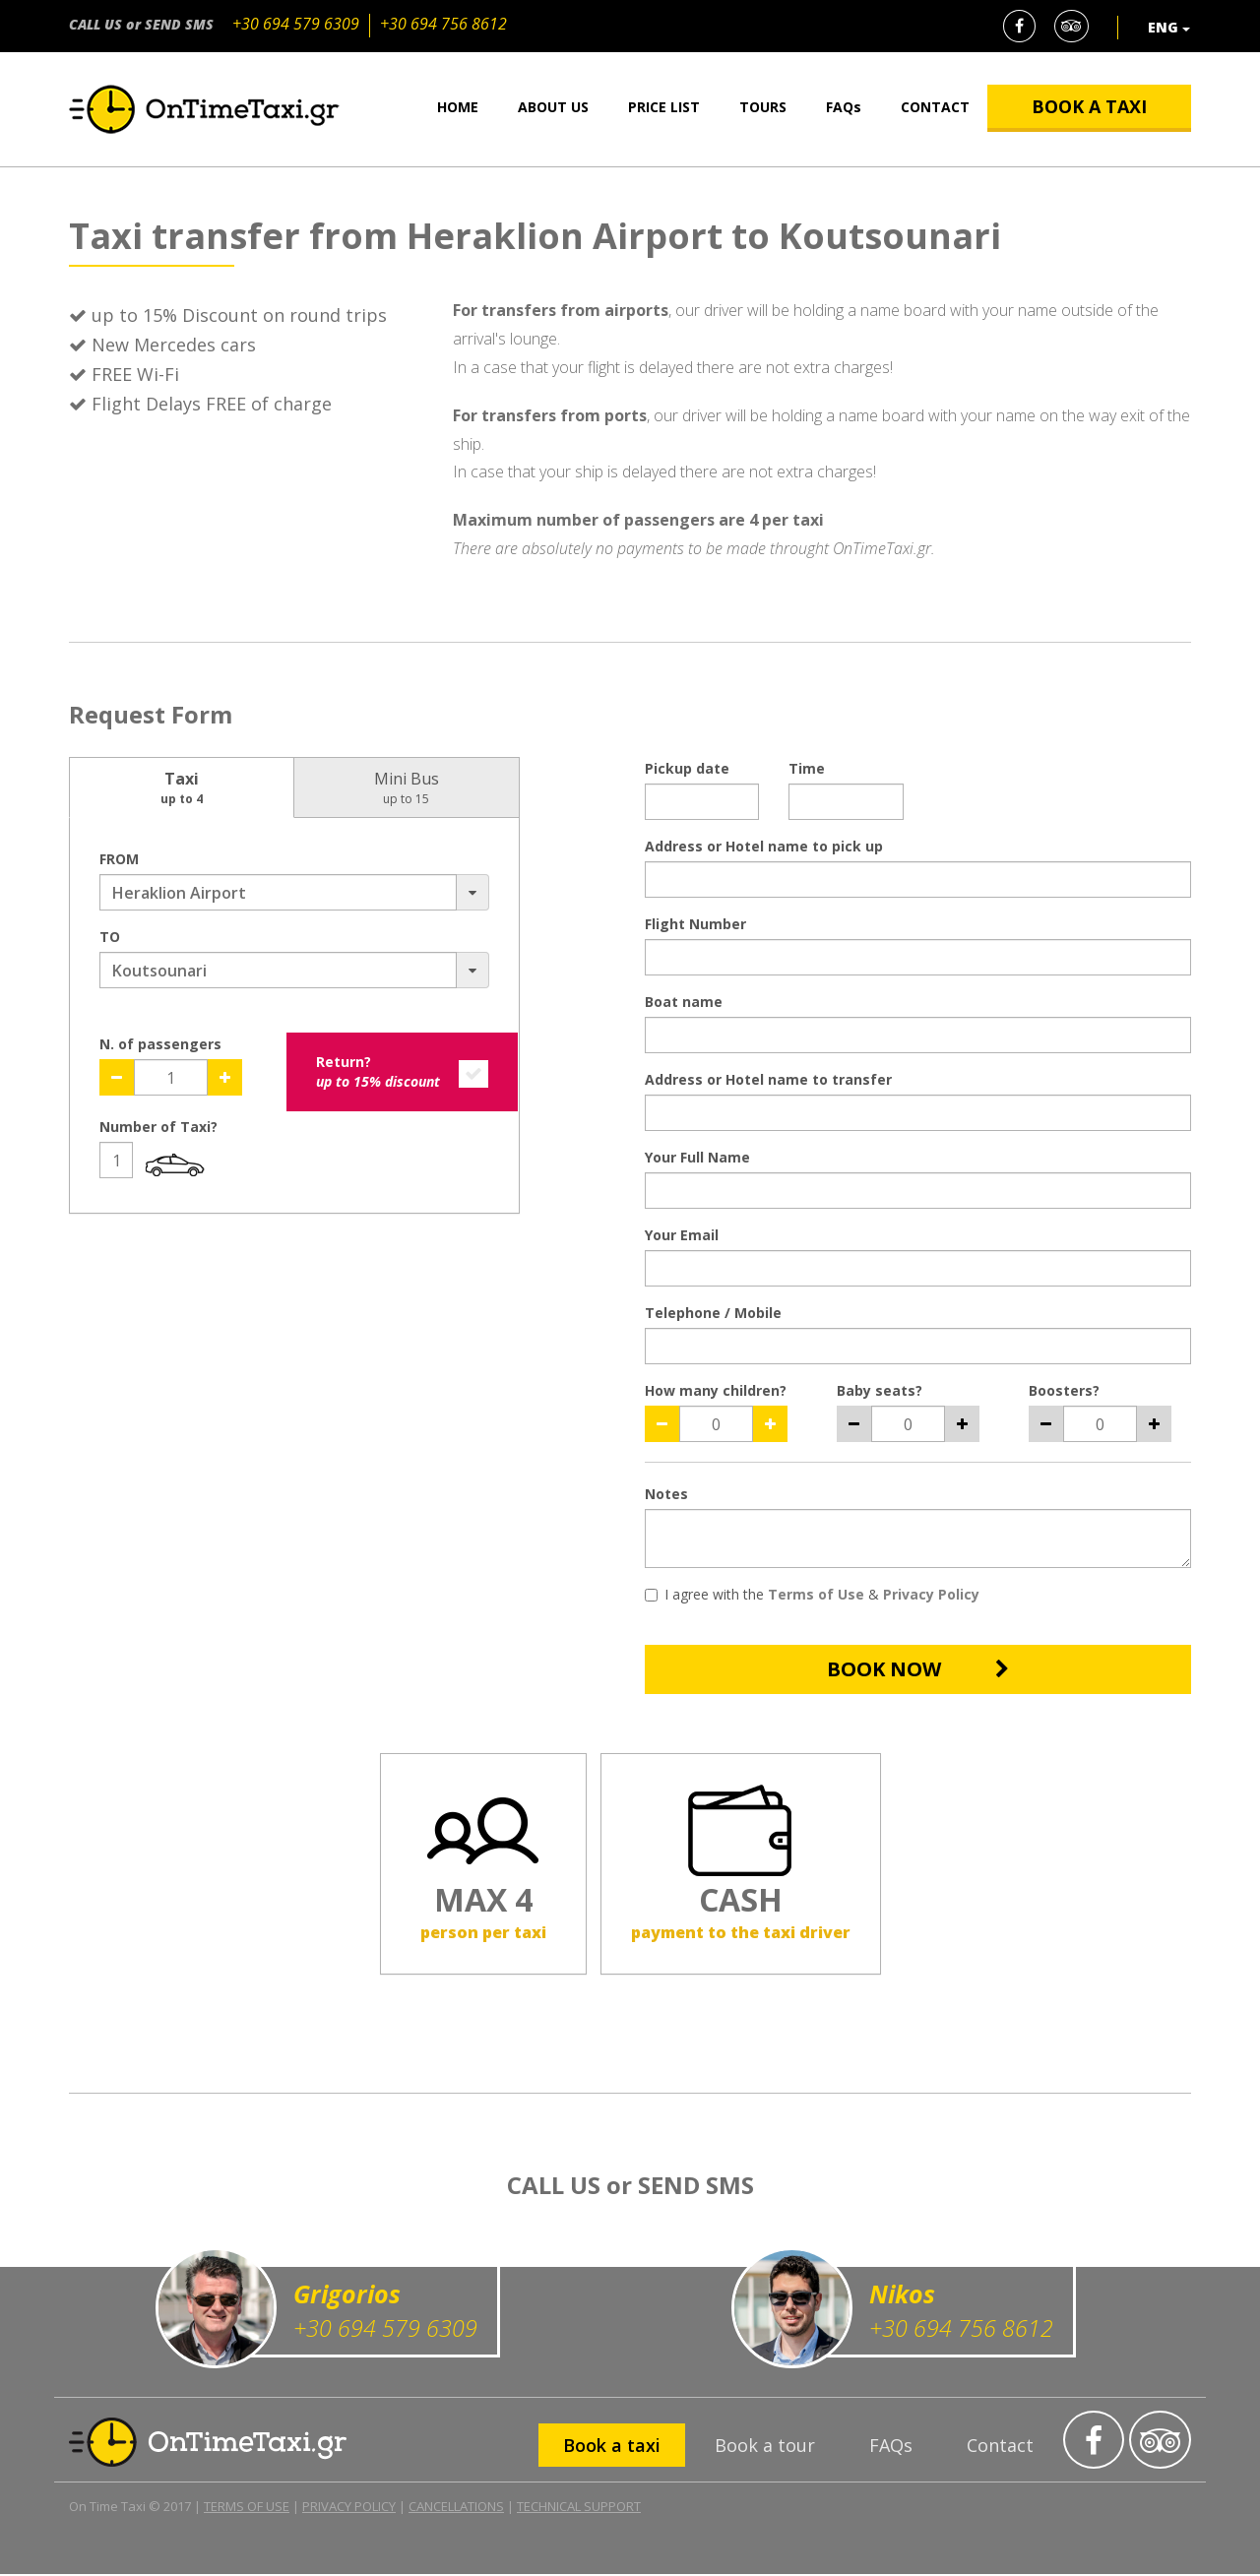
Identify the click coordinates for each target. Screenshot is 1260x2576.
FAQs (843, 106)
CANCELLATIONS (456, 2508)
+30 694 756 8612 (443, 23)
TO (109, 936)
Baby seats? (879, 1390)
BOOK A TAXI (1089, 106)
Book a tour (765, 2448)
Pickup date (687, 768)
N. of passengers (160, 1044)
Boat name (684, 1001)
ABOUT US (553, 106)
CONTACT (935, 106)
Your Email (682, 1234)
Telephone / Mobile (713, 1312)
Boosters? (1064, 1390)
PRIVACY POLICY (349, 2508)
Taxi (181, 787)
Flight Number (695, 923)
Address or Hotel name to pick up (764, 846)
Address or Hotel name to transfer (768, 1079)
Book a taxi (612, 2448)
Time (806, 768)
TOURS (763, 106)
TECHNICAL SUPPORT (579, 2508)
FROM (119, 858)
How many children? (716, 1390)
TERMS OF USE (246, 2508)
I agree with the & (812, 1594)
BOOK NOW (918, 1669)
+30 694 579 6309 (295, 23)
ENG (1169, 27)
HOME (457, 106)
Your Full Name (697, 1157)
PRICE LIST (664, 106)
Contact (1000, 2448)
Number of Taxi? (158, 1126)
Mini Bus (406, 787)
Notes (666, 1493)
